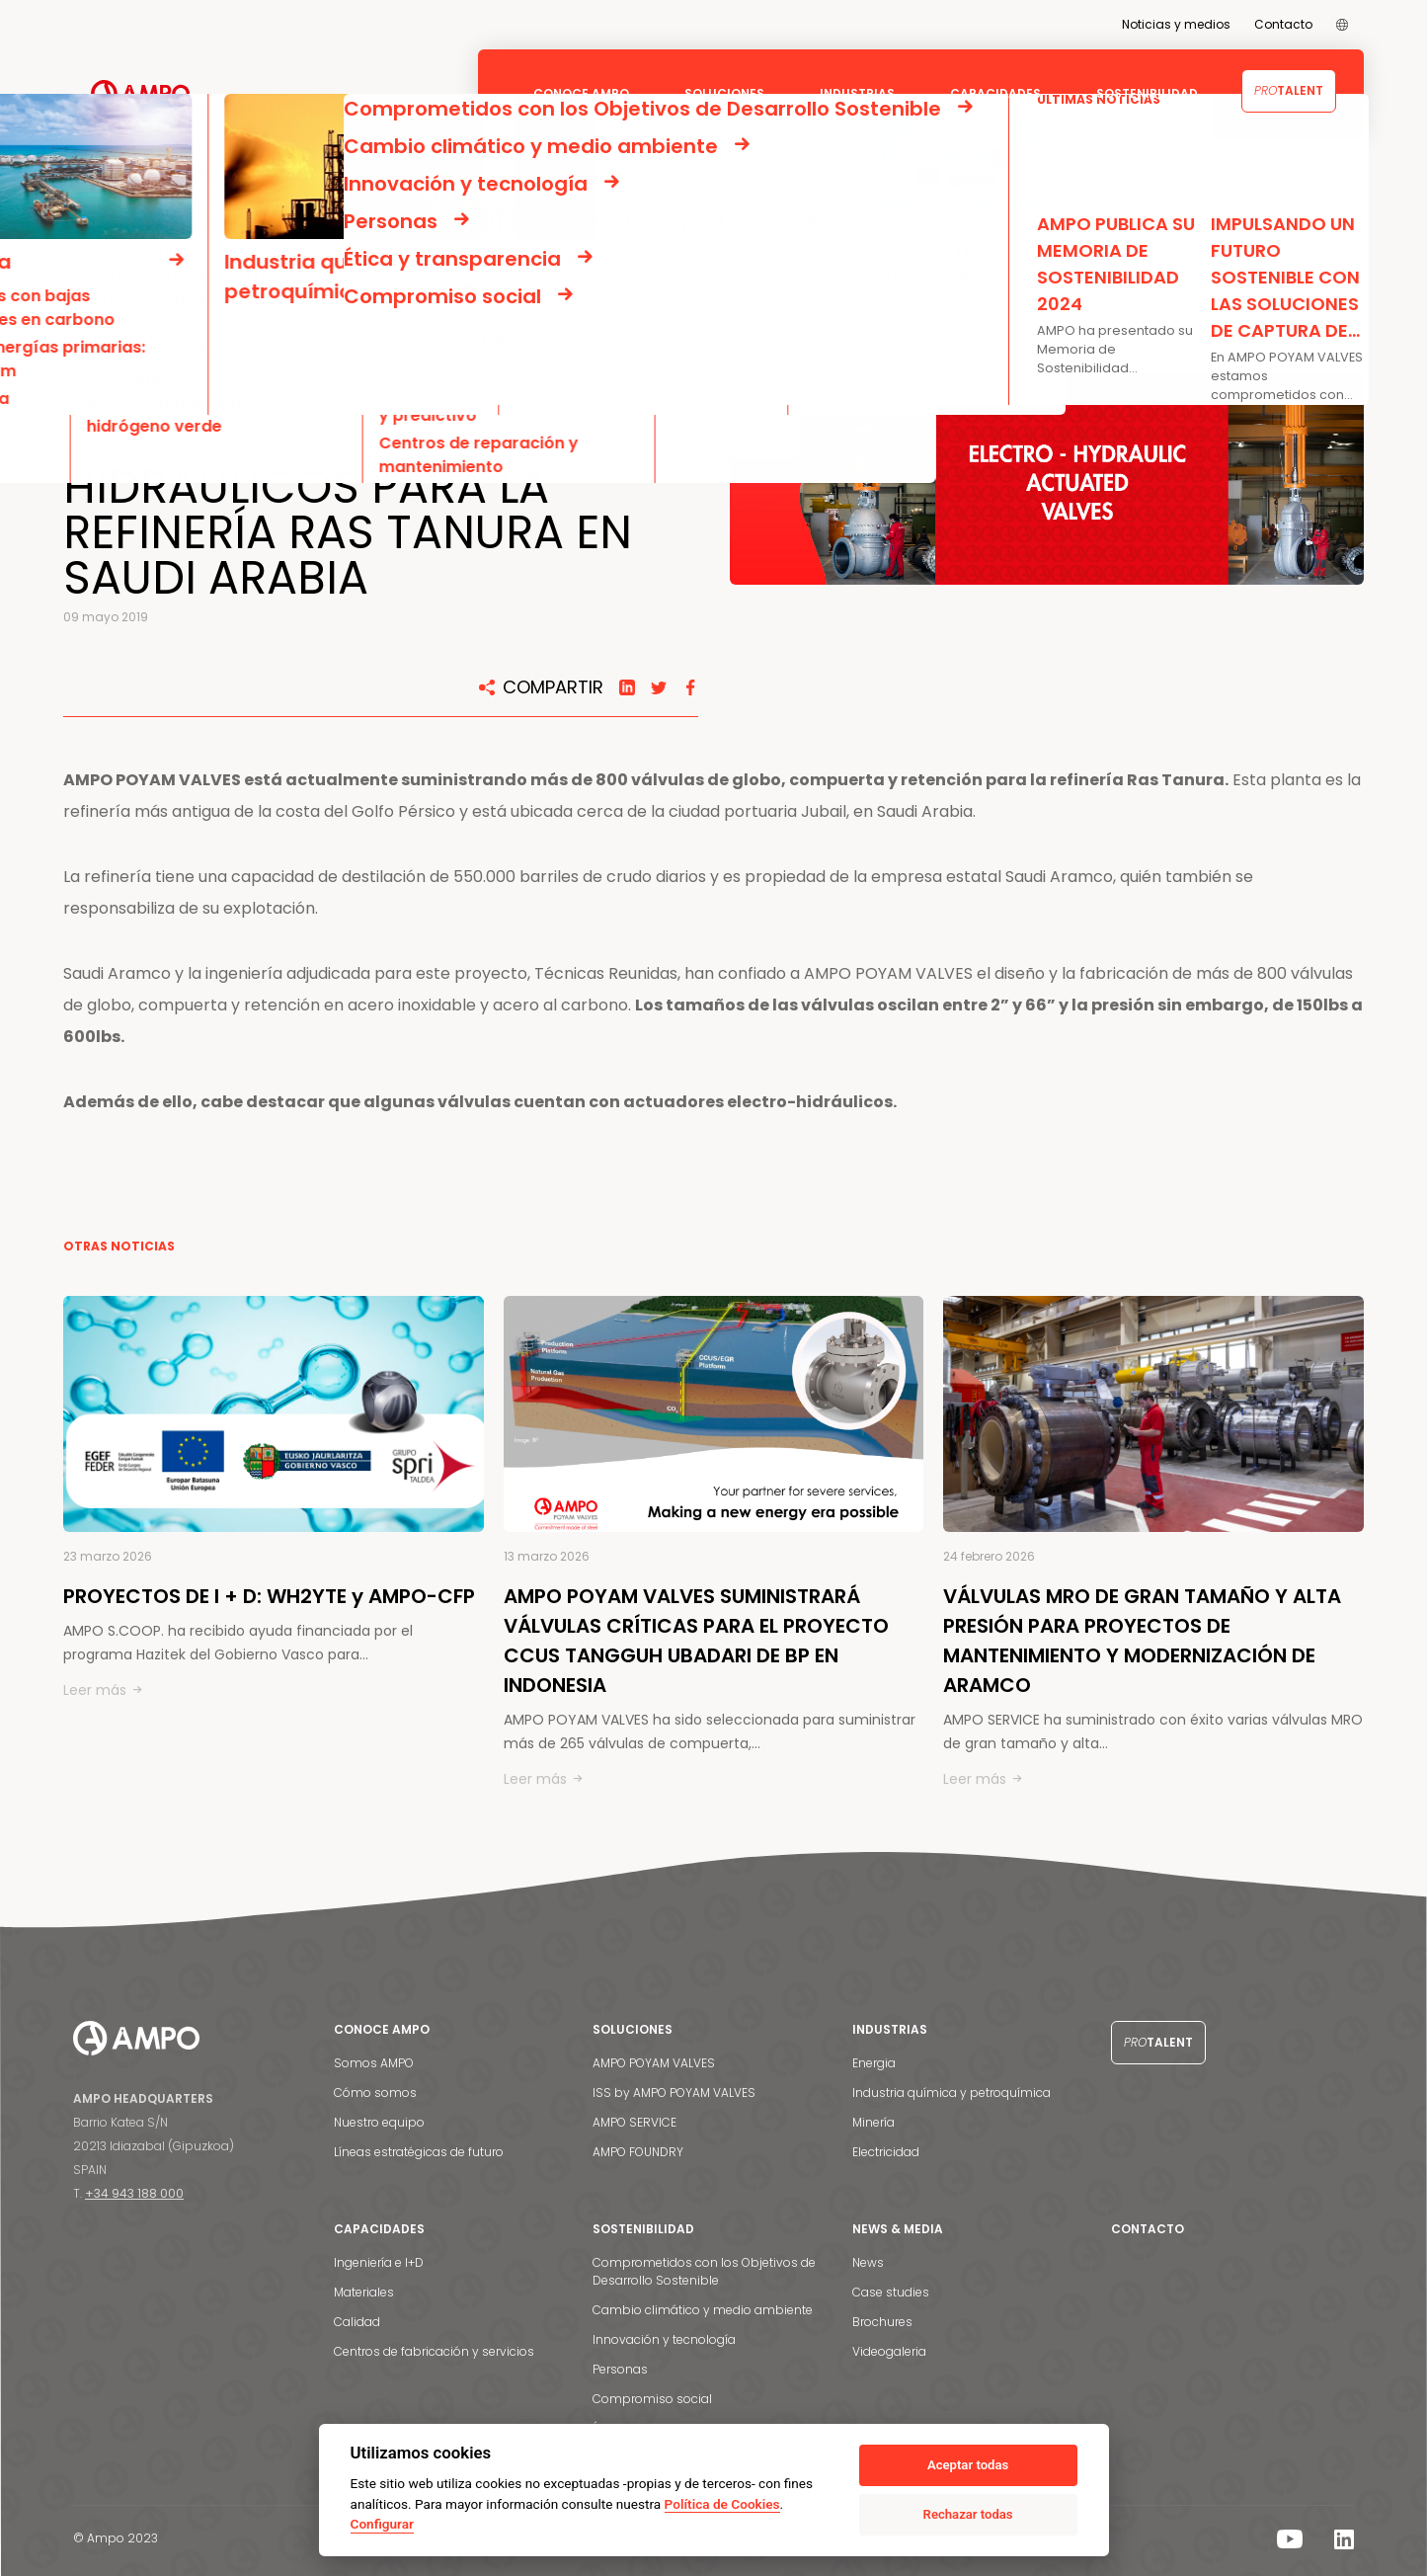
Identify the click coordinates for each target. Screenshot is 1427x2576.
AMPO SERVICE (634, 2122)
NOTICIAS (131, 230)
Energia (874, 2062)
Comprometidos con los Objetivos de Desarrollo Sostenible (704, 2271)
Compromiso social (652, 2398)
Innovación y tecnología (664, 2339)
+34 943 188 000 (134, 2193)
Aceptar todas (967, 2464)
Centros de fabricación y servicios (434, 2351)
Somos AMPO (374, 2062)
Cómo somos (375, 2092)
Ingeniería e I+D (379, 2262)
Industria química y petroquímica (951, 2092)
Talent (1288, 90)
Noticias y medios (1176, 24)
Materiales (364, 2292)
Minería (873, 2122)
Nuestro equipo (379, 2122)
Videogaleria (889, 2351)
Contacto (1283, 24)
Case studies (890, 2292)
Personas (620, 2369)
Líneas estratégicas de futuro (419, 2151)
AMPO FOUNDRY (638, 2151)
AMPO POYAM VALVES (654, 2062)
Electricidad (885, 2151)
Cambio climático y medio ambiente (703, 2309)
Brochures (882, 2321)
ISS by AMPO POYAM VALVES (674, 2092)
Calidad (357, 2321)
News (868, 2262)
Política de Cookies (722, 2504)
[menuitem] (1342, 25)
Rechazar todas (968, 2514)
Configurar (382, 2524)
